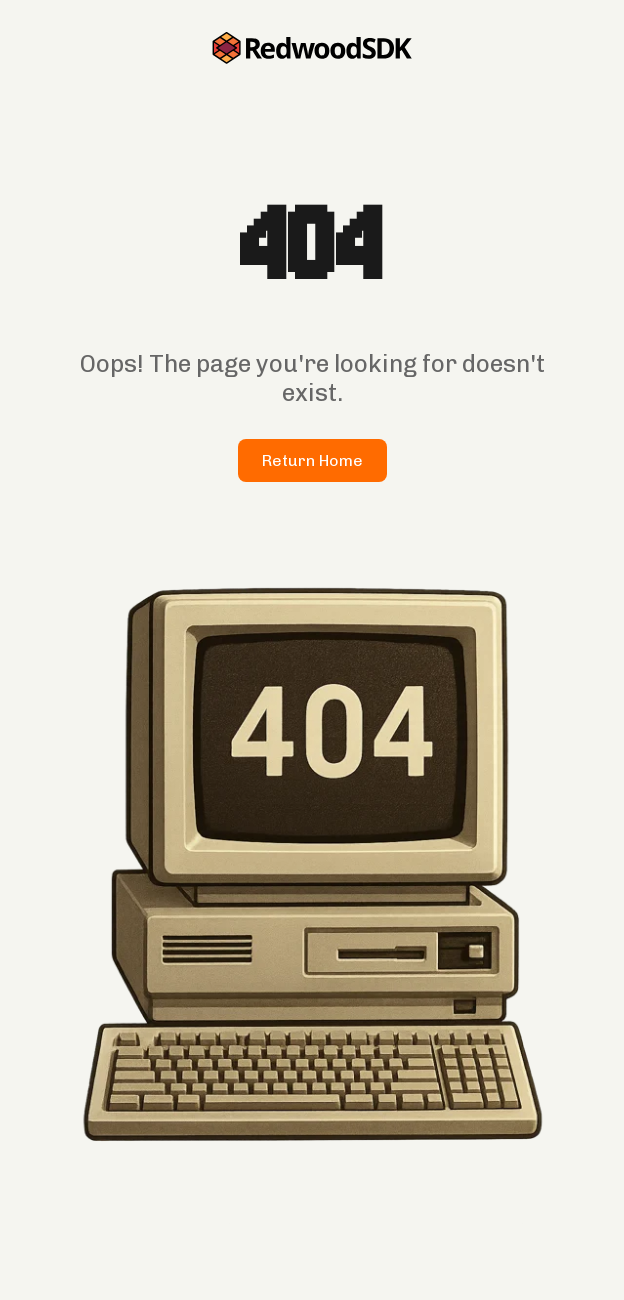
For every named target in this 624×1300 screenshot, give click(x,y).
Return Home (312, 460)
